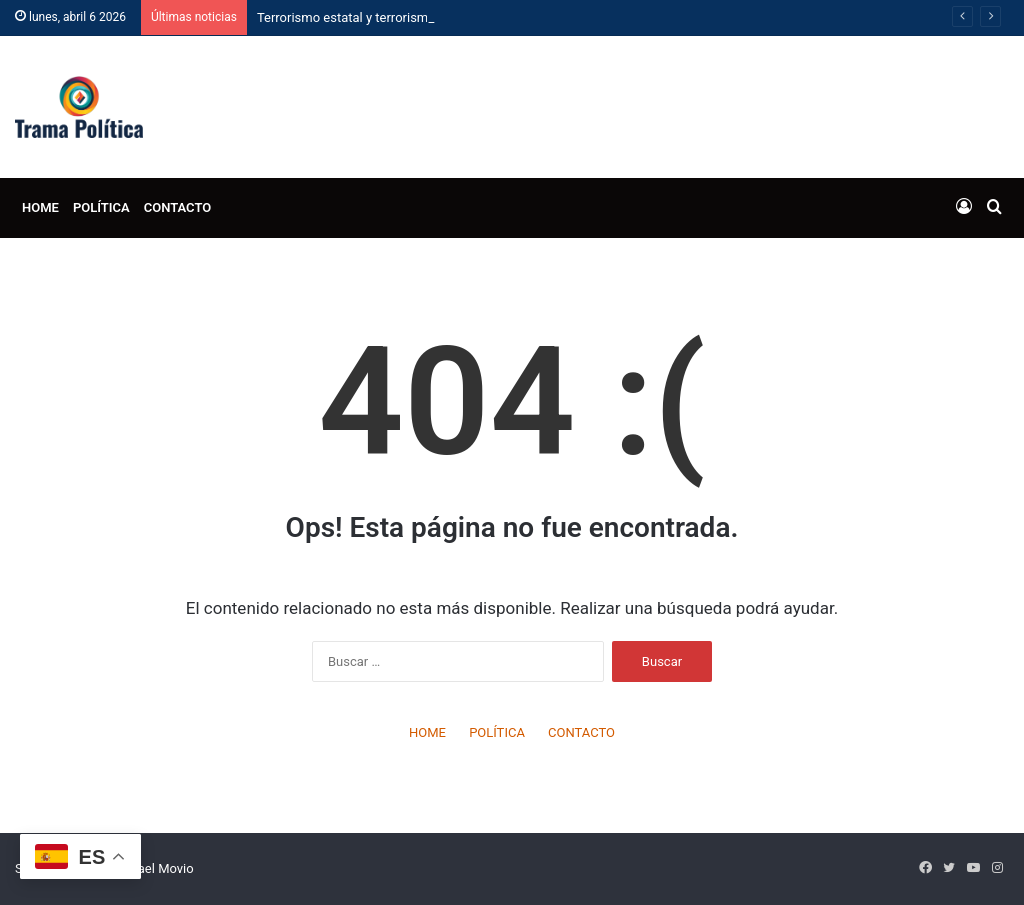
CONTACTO (178, 207)
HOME (40, 207)
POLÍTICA (101, 207)
